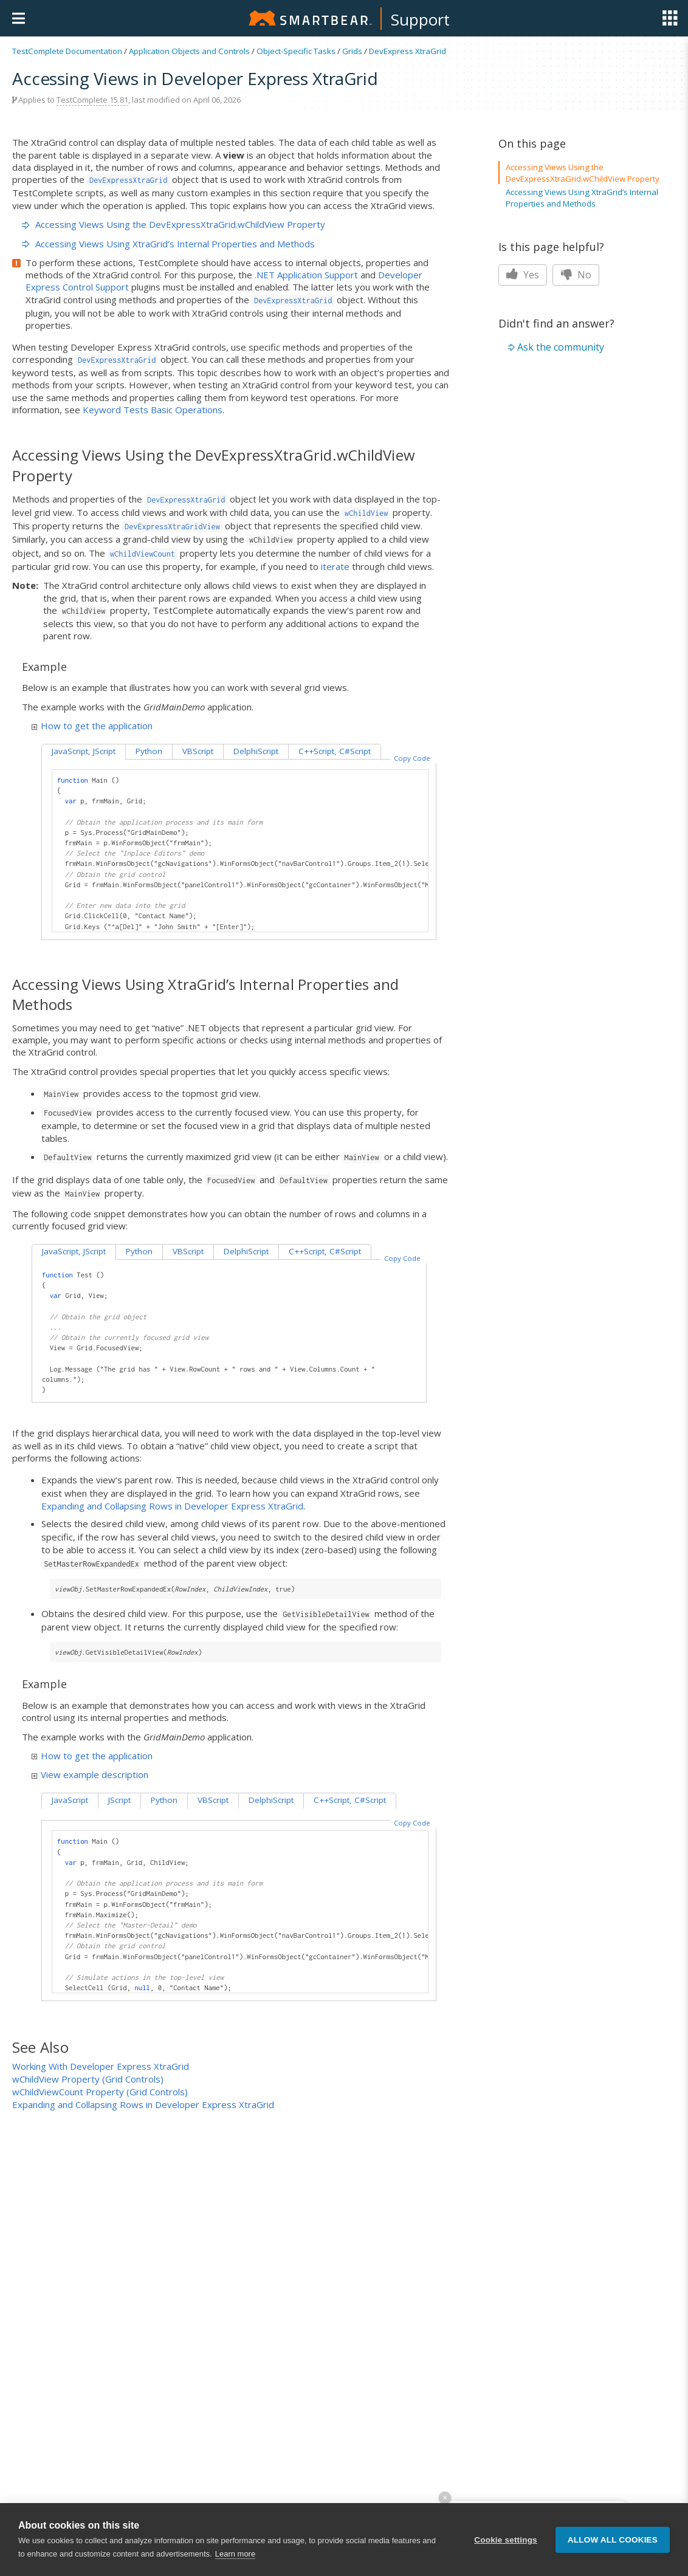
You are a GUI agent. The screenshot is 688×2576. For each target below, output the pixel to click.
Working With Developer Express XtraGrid (100, 2066)
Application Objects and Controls (189, 51)
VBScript (197, 751)
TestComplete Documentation (67, 51)
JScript (119, 1800)
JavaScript (70, 1800)
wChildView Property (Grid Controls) (87, 2079)
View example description (90, 1774)
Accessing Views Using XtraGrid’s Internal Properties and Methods (168, 244)
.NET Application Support (306, 275)
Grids (352, 51)
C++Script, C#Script (334, 751)
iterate (335, 566)
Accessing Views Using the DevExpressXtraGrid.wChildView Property (173, 224)
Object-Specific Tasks (295, 51)
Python (149, 751)
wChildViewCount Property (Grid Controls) (100, 2092)
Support (420, 19)
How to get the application (92, 726)
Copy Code (412, 758)
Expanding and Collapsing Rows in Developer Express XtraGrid (172, 1506)
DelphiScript (255, 751)
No (575, 274)
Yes (522, 274)
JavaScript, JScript (83, 751)
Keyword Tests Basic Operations (152, 410)
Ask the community (560, 347)
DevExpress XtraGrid (407, 51)
